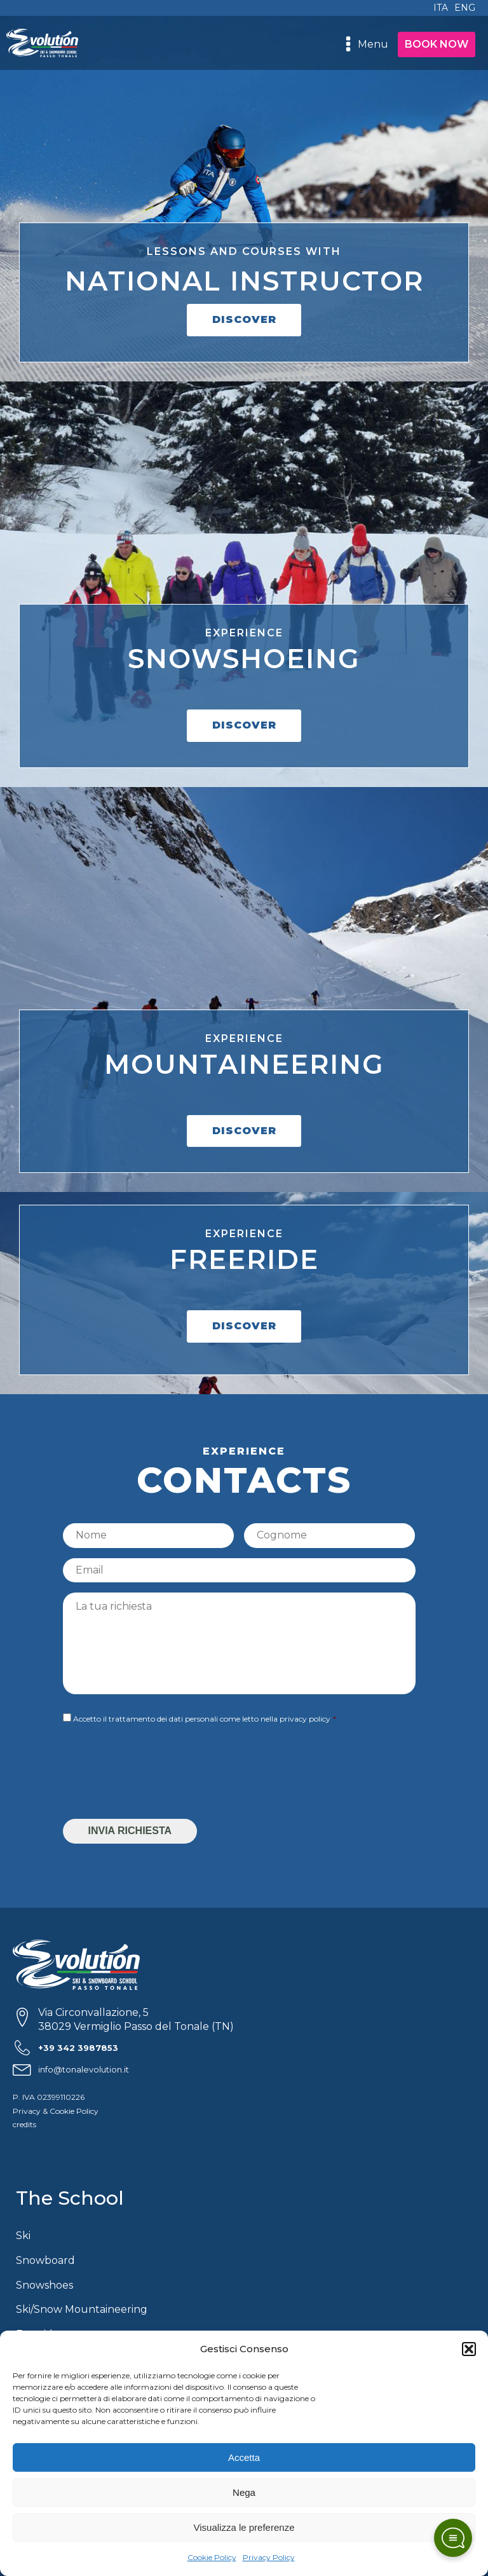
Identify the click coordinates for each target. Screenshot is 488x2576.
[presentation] (159, 1773)
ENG (464, 7)
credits (24, 2124)
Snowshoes (44, 2285)
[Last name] (329, 1535)
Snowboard (45, 2260)
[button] (469, 2349)
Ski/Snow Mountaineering (81, 2309)
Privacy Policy (269, 2557)
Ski (23, 2236)
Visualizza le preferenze (244, 2527)
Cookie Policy (211, 2557)
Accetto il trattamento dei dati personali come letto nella (201, 1718)
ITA (440, 7)
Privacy (27, 2111)
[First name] (148, 1535)
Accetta (244, 2457)
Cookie (62, 2111)
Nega (244, 2492)
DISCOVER (244, 319)
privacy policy (305, 1718)
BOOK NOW (436, 44)
